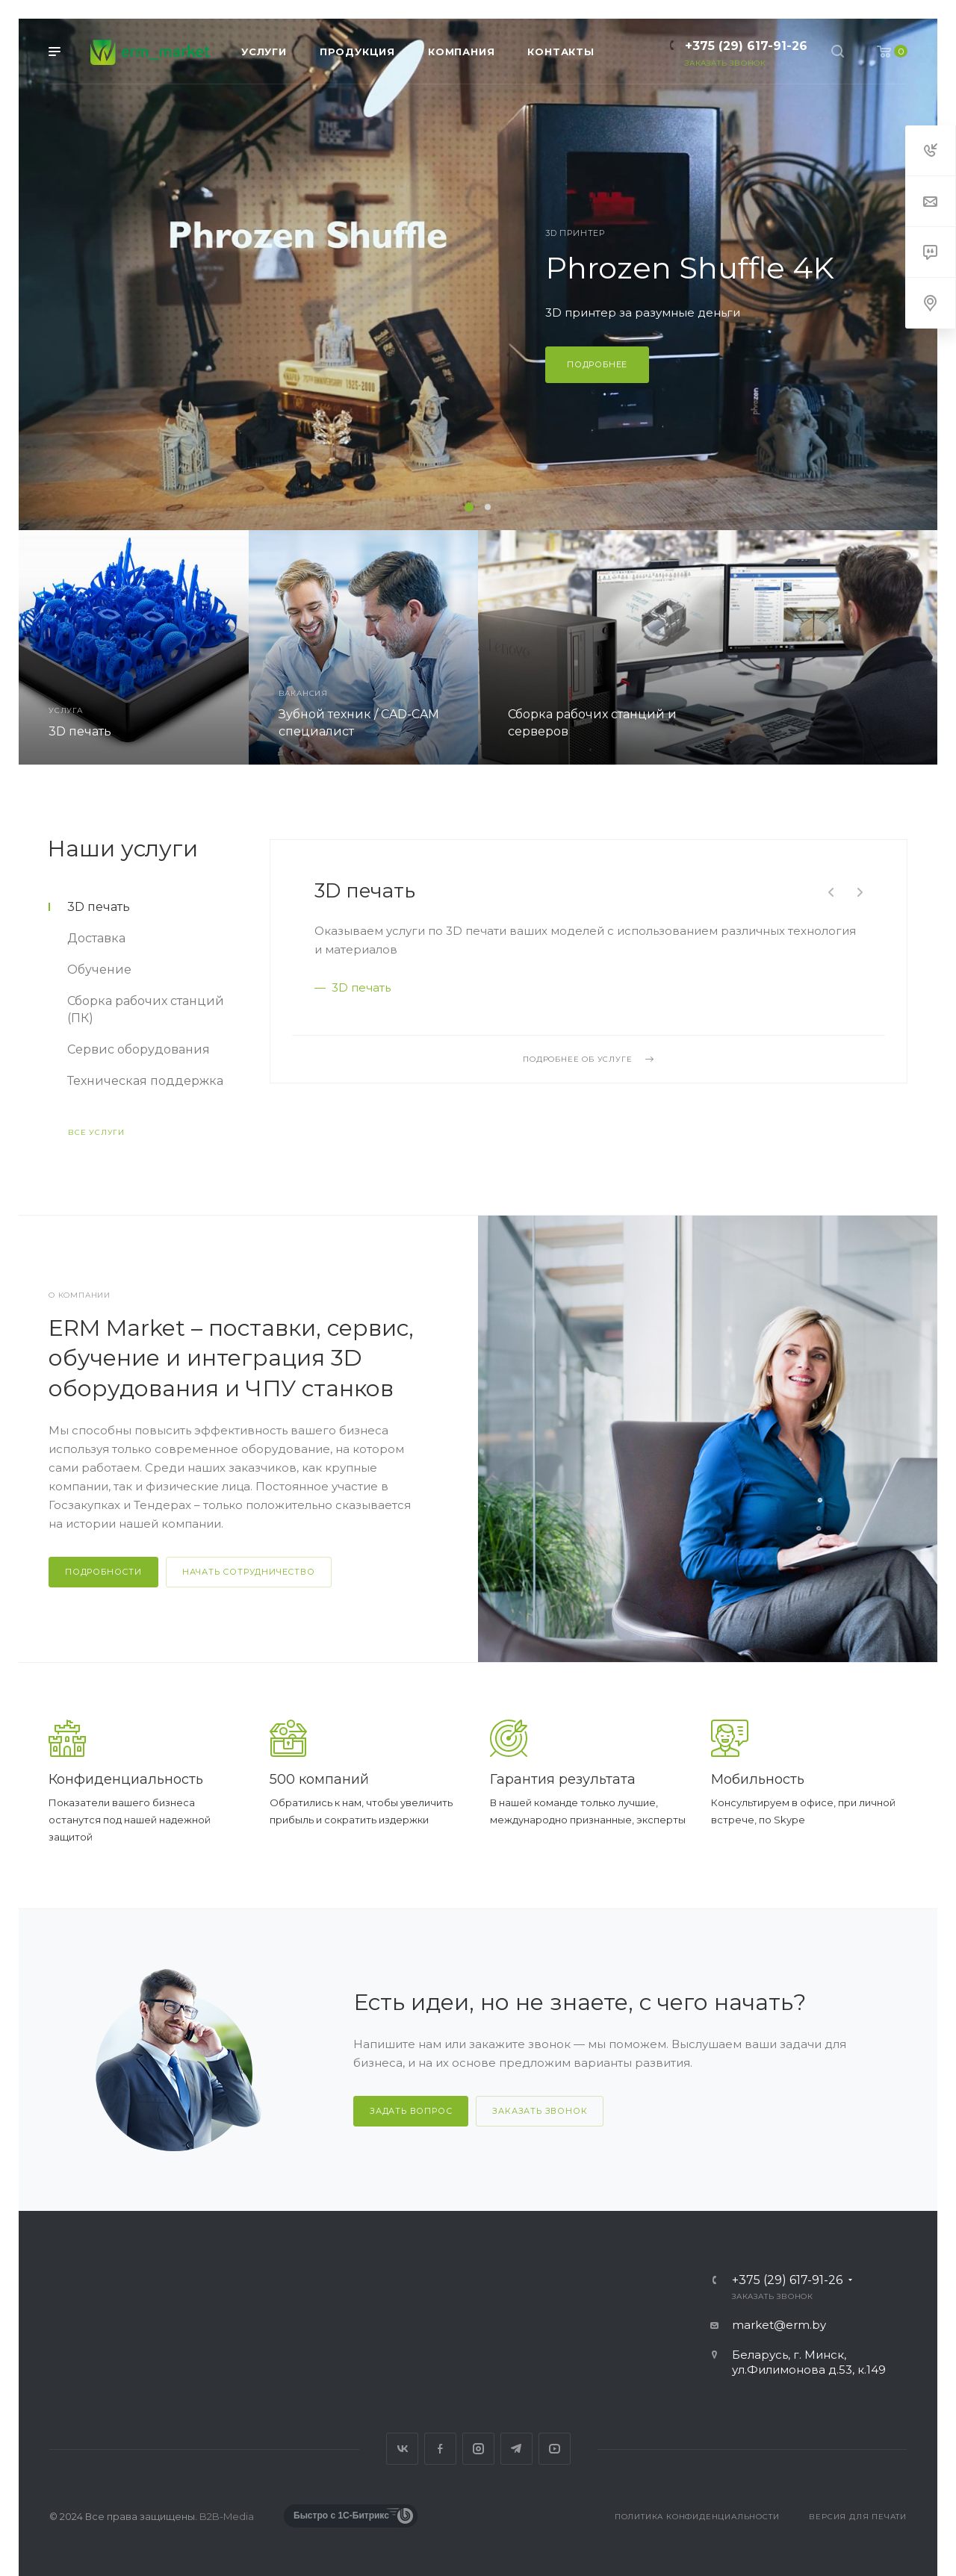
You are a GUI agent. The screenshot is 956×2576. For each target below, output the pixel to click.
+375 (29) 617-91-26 (746, 46)
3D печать (364, 891)
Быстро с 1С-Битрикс (341, 2515)
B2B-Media (226, 2516)
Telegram (516, 2449)
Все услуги (96, 1132)
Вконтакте (402, 2449)
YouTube (554, 2449)
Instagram (478, 2449)
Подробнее (597, 364)
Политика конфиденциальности (697, 2516)
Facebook (440, 2449)
